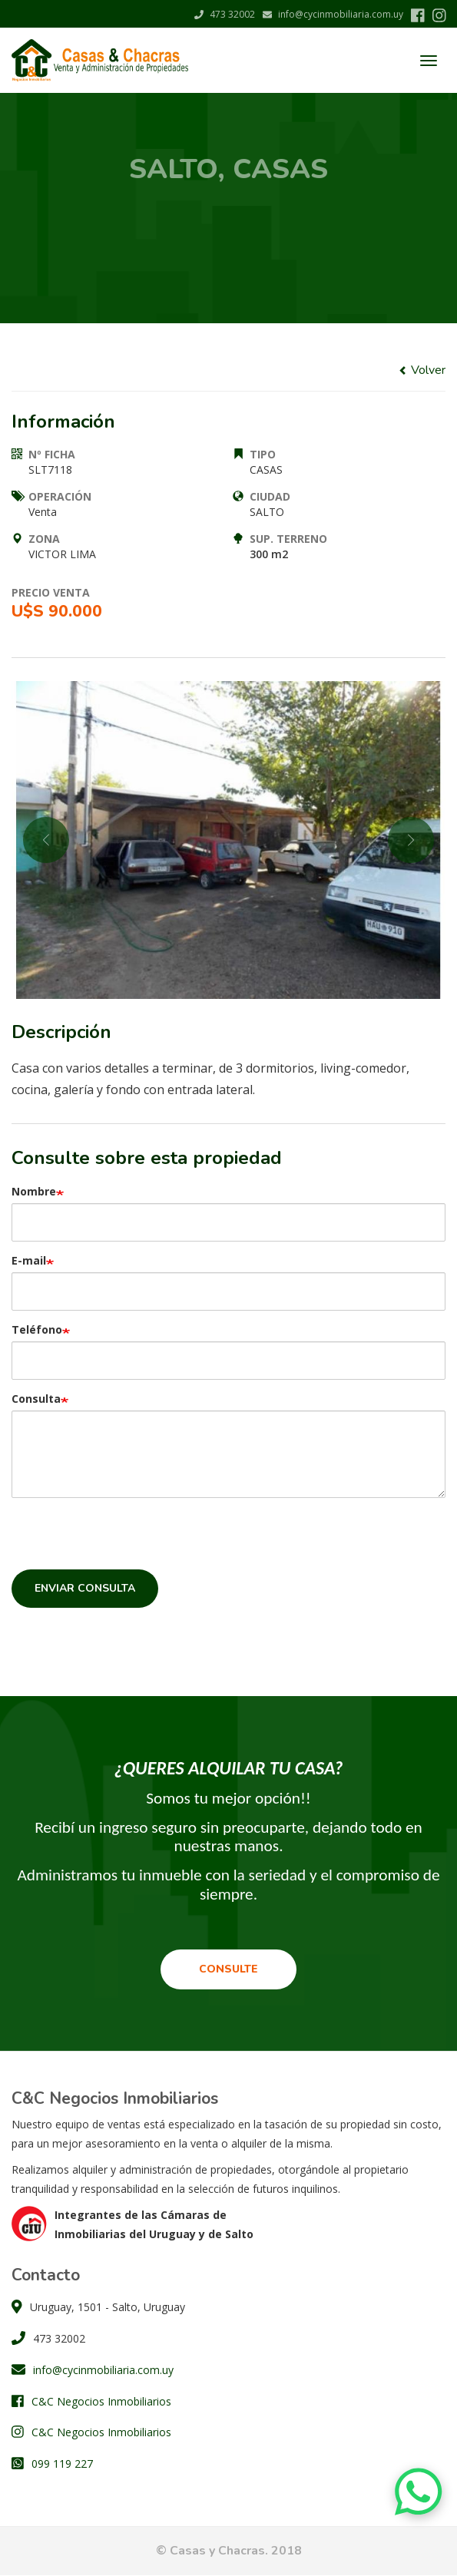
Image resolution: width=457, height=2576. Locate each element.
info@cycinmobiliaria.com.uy (333, 14)
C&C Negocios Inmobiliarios (101, 2401)
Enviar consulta (85, 1588)
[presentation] (128, 1539)
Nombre (34, 1191)
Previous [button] (46, 840)
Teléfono (37, 1329)
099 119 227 (62, 2463)
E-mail (29, 1260)
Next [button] (411, 840)
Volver (422, 370)
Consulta (36, 1398)
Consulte (228, 1969)
